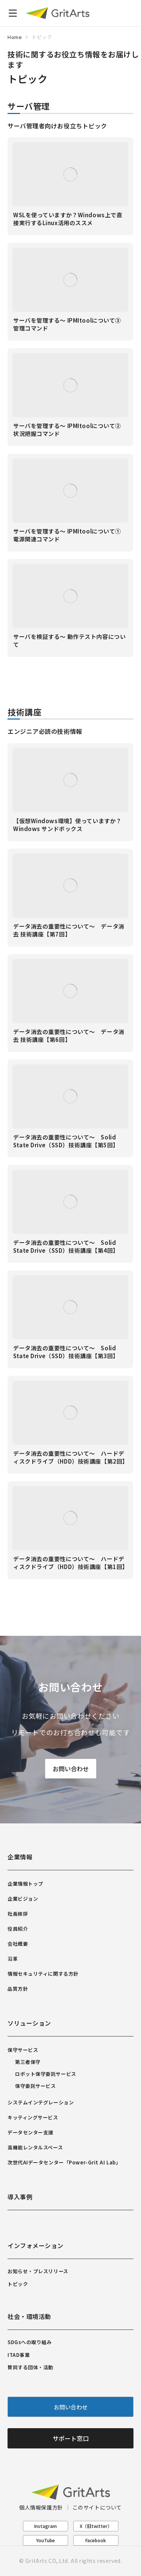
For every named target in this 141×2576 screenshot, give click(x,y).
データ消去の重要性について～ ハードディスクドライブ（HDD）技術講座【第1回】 (70, 1563)
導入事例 (20, 2196)
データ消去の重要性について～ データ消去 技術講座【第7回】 (68, 930)
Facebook (95, 2540)
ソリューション (29, 2022)
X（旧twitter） (96, 2526)
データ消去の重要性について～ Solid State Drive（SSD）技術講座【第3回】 (66, 1352)
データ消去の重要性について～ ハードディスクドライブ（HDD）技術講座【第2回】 (70, 1457)
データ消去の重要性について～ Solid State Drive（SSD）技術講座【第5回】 (66, 1141)
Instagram (45, 2526)
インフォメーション (36, 2245)
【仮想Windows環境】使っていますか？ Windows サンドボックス (67, 825)
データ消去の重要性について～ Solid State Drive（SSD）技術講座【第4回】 (66, 1246)
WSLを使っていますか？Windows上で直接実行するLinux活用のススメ (67, 219)
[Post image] (70, 174)
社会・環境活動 (29, 2316)
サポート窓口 (71, 2438)
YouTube (45, 2540)
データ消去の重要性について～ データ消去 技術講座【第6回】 (68, 1035)
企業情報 (20, 1856)
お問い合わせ (71, 1768)
